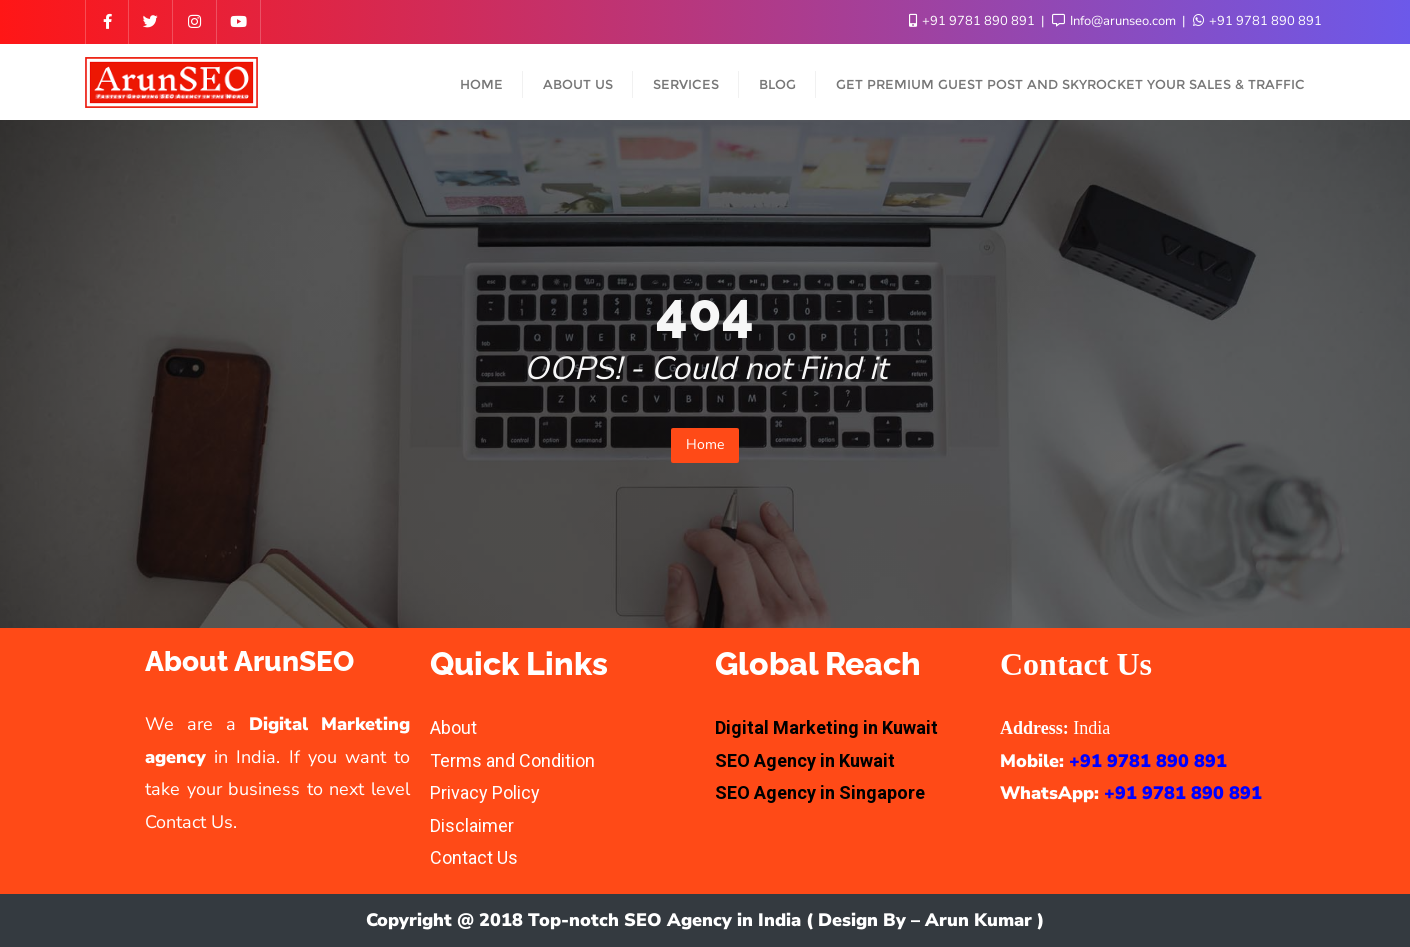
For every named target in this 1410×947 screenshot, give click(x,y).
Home (705, 444)
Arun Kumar (978, 920)
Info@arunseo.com (1115, 21)
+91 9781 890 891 (973, 21)
